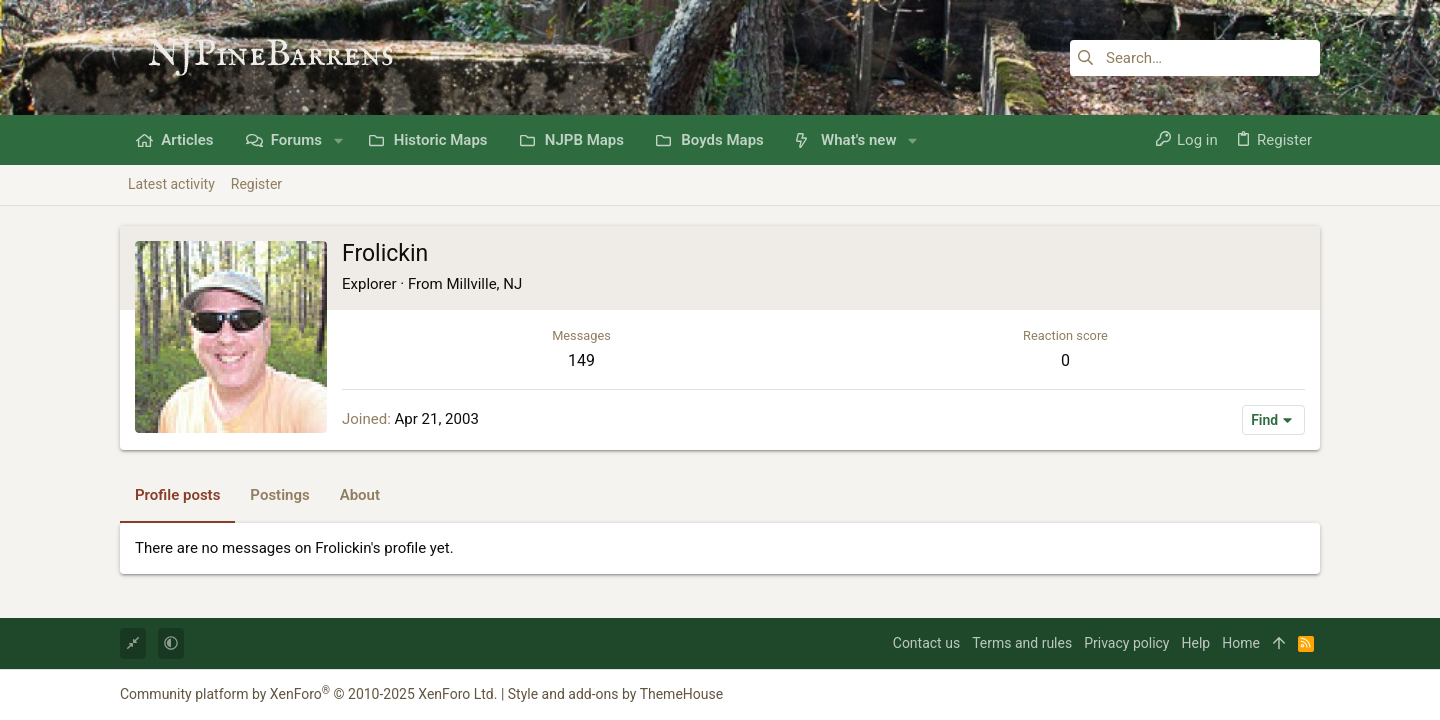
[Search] (1195, 58)
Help (1196, 643)
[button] (338, 140)
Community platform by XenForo (308, 694)
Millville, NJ (484, 284)
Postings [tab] (279, 495)
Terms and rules (1022, 643)
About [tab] (360, 495)
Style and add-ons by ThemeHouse (615, 694)
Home (1241, 643)
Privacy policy (1126, 643)
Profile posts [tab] (177, 495)
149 (581, 360)
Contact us (926, 643)
